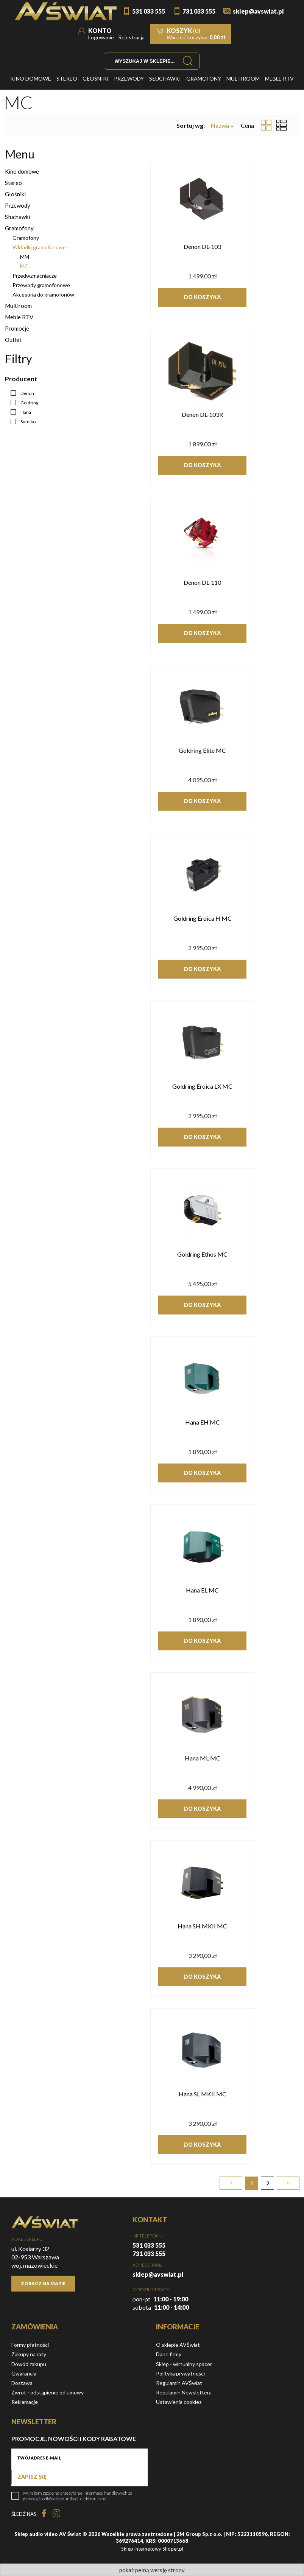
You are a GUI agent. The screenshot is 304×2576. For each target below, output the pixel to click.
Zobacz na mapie (43, 2283)
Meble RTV (19, 317)
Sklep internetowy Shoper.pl (152, 2549)
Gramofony (19, 228)
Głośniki (15, 194)
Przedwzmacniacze (34, 275)
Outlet (13, 339)
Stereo (13, 182)
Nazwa (219, 125)
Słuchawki (17, 216)
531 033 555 (148, 11)
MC (24, 266)
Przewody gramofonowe (41, 285)
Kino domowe (22, 171)
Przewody (17, 205)
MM (24, 256)
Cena (247, 125)
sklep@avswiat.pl (258, 11)
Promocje (17, 328)
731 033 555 (198, 11)
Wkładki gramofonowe (39, 247)
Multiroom (18, 305)
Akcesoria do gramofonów (43, 294)
